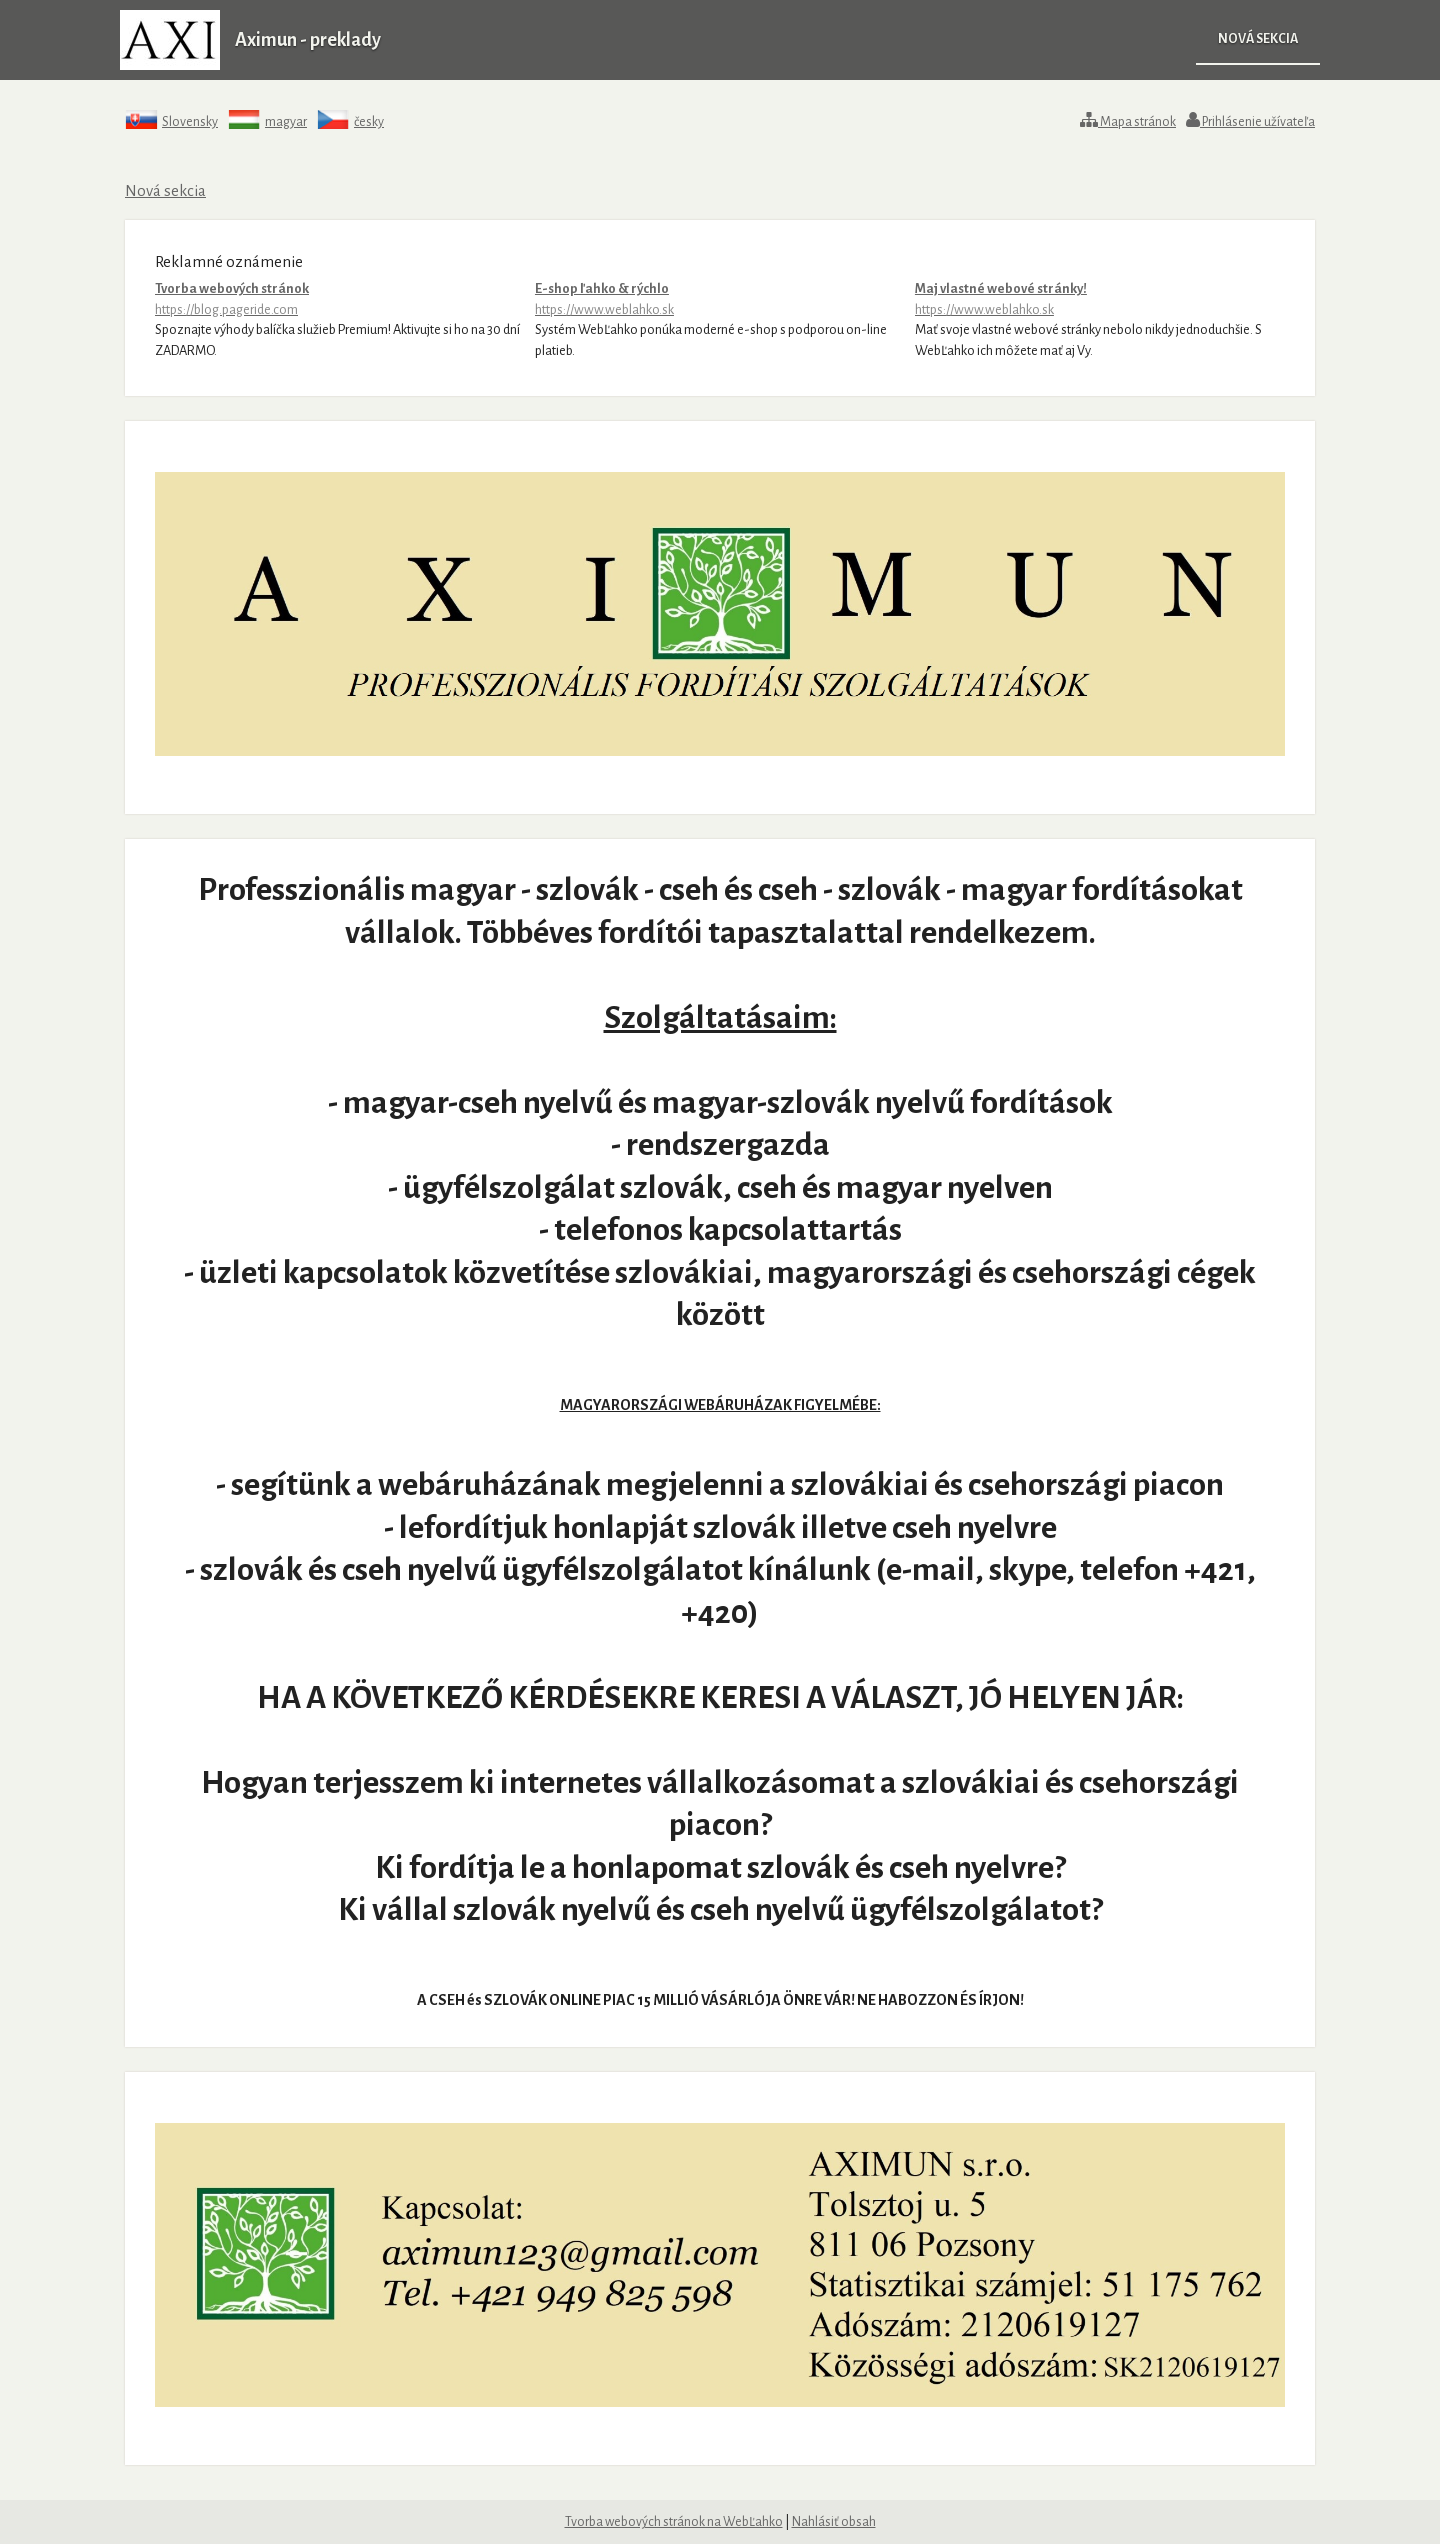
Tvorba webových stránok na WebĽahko (674, 2522)
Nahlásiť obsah (834, 2522)
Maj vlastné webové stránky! (1100, 300)
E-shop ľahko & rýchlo (720, 300)
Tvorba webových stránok (340, 300)
